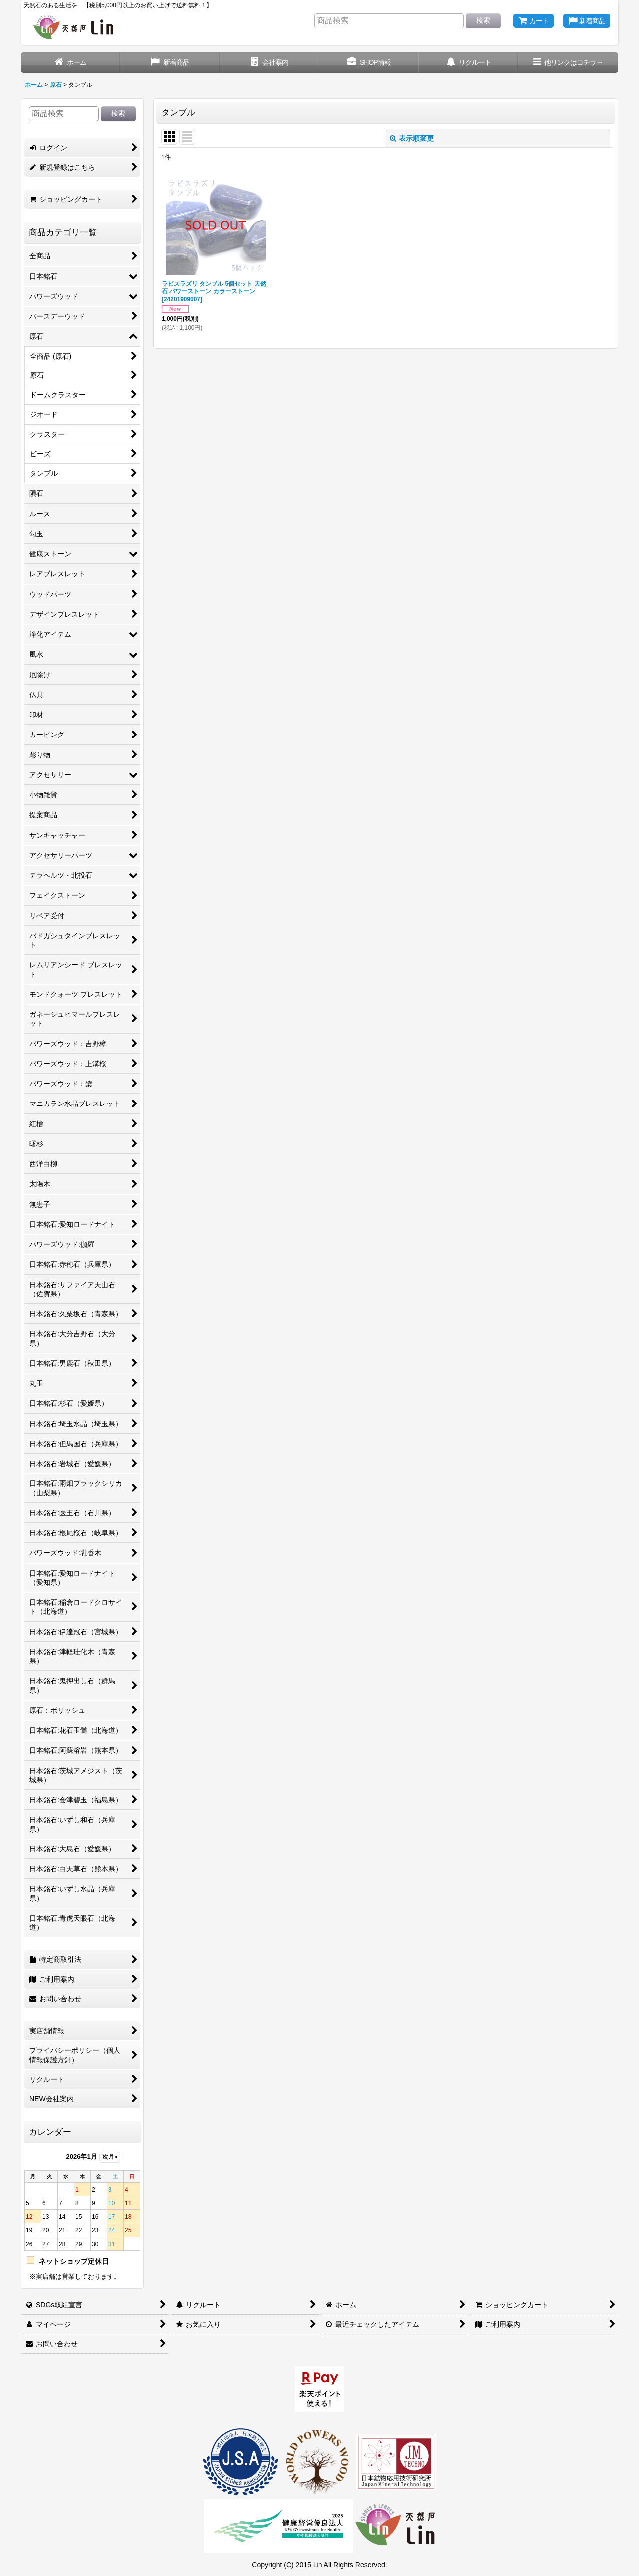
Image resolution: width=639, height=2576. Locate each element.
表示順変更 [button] (412, 138)
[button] (568, 62)
